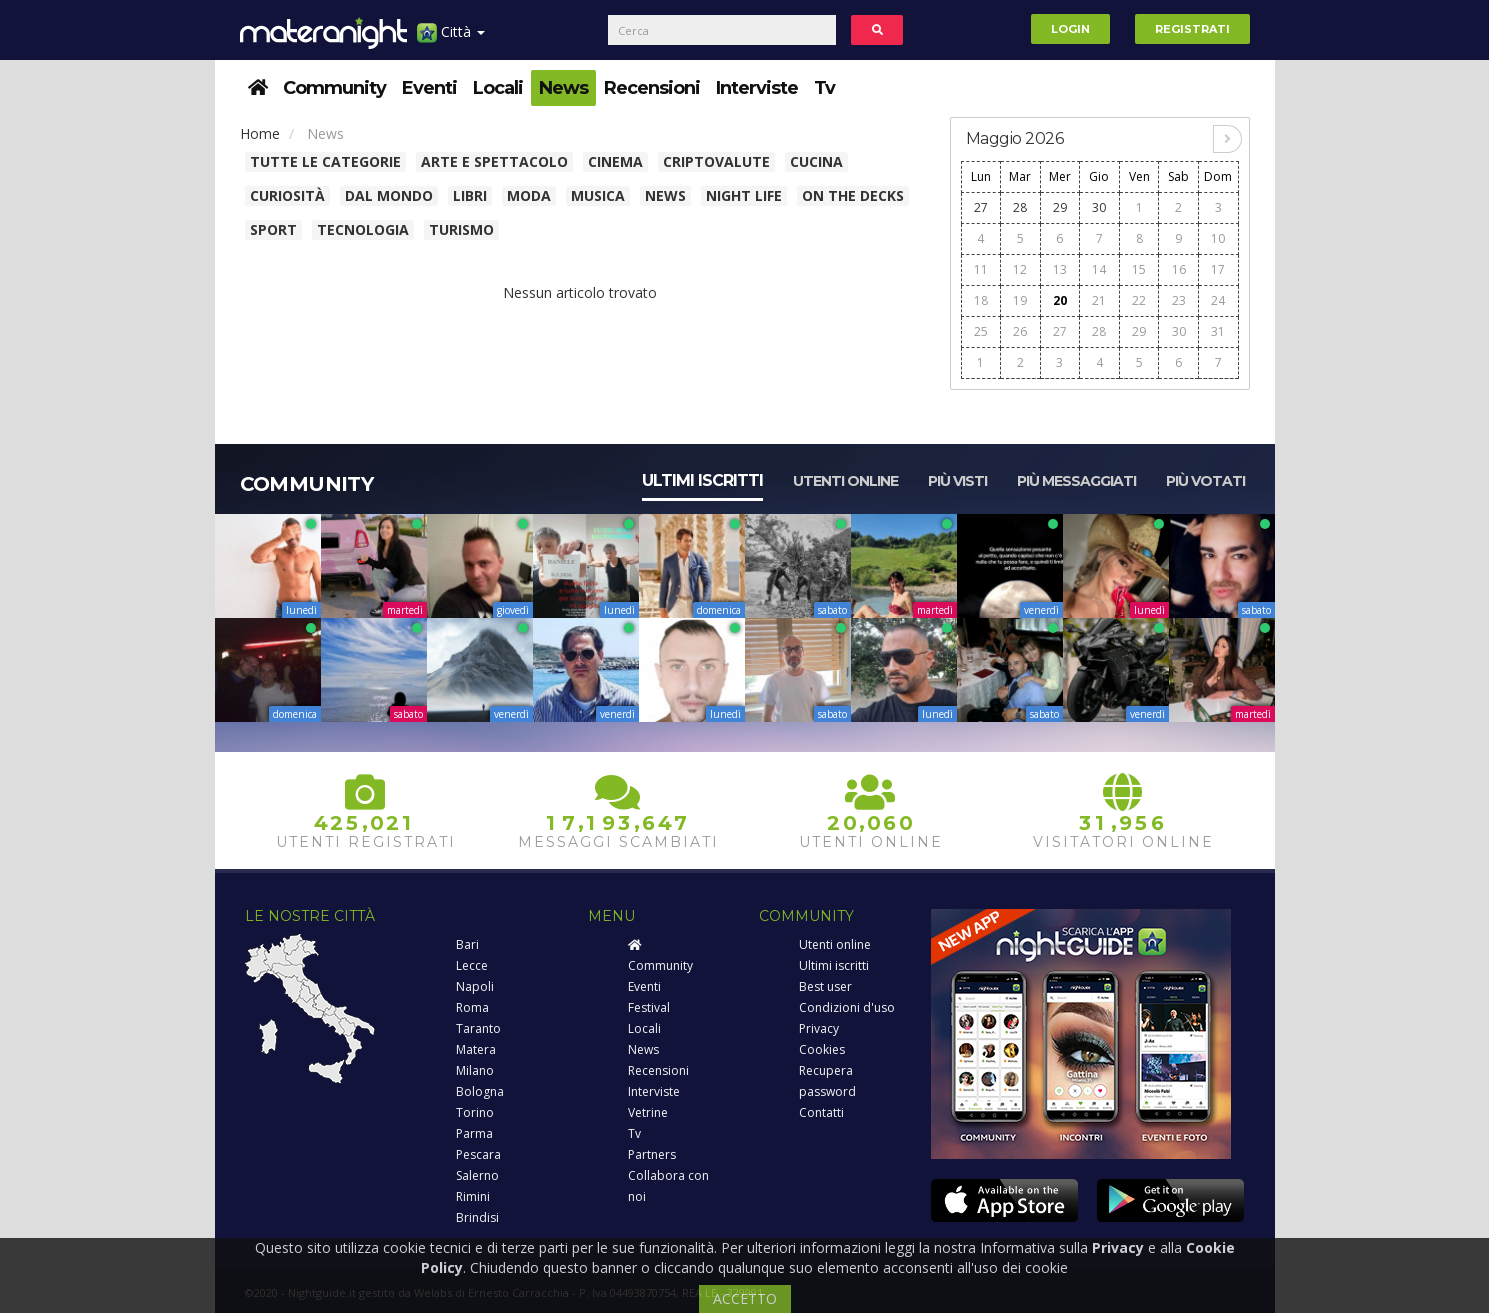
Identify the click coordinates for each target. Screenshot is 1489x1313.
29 (1060, 207)
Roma (472, 1007)
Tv (824, 88)
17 (1218, 269)
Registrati (1192, 29)
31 (1218, 331)
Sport (273, 229)
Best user (825, 986)
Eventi (429, 88)
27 (981, 207)
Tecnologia (363, 229)
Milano (475, 1070)
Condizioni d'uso (847, 1007)
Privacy (819, 1028)
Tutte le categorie (325, 161)
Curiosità (287, 195)
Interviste (757, 88)
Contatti (821, 1112)
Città (451, 39)
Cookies (822, 1049)
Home (260, 133)
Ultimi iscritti (702, 480)
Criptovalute (716, 161)
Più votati (1205, 481)
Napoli (475, 986)
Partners (652, 1154)
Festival (649, 1007)
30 (1099, 207)
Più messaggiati (1076, 481)
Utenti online (845, 481)
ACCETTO (745, 1298)
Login (1070, 29)
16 (1179, 269)
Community (334, 88)
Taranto (478, 1028)
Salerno (477, 1175)
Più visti (957, 481)
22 (1139, 300)
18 (981, 300)
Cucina (816, 161)
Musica (598, 195)
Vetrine (648, 1112)
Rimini (473, 1196)
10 (1218, 238)
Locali (498, 88)
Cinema (615, 161)
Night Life (744, 195)
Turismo (461, 229)
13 (1060, 269)
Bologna (480, 1091)
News (563, 88)
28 (1020, 207)
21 (1099, 300)
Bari (467, 944)
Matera (476, 1049)
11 (981, 269)
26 (1020, 331)
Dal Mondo (389, 195)
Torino (475, 1112)
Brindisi (477, 1217)
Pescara (478, 1154)
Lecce (472, 965)
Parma (474, 1133)
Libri (470, 195)
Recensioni (652, 88)
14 (1099, 269)
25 (981, 331)
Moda (529, 195)
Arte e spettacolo (494, 161)
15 (1139, 269)
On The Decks (853, 195)
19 (1020, 300)
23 (1179, 300)
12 (1020, 269)
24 (1218, 300)
